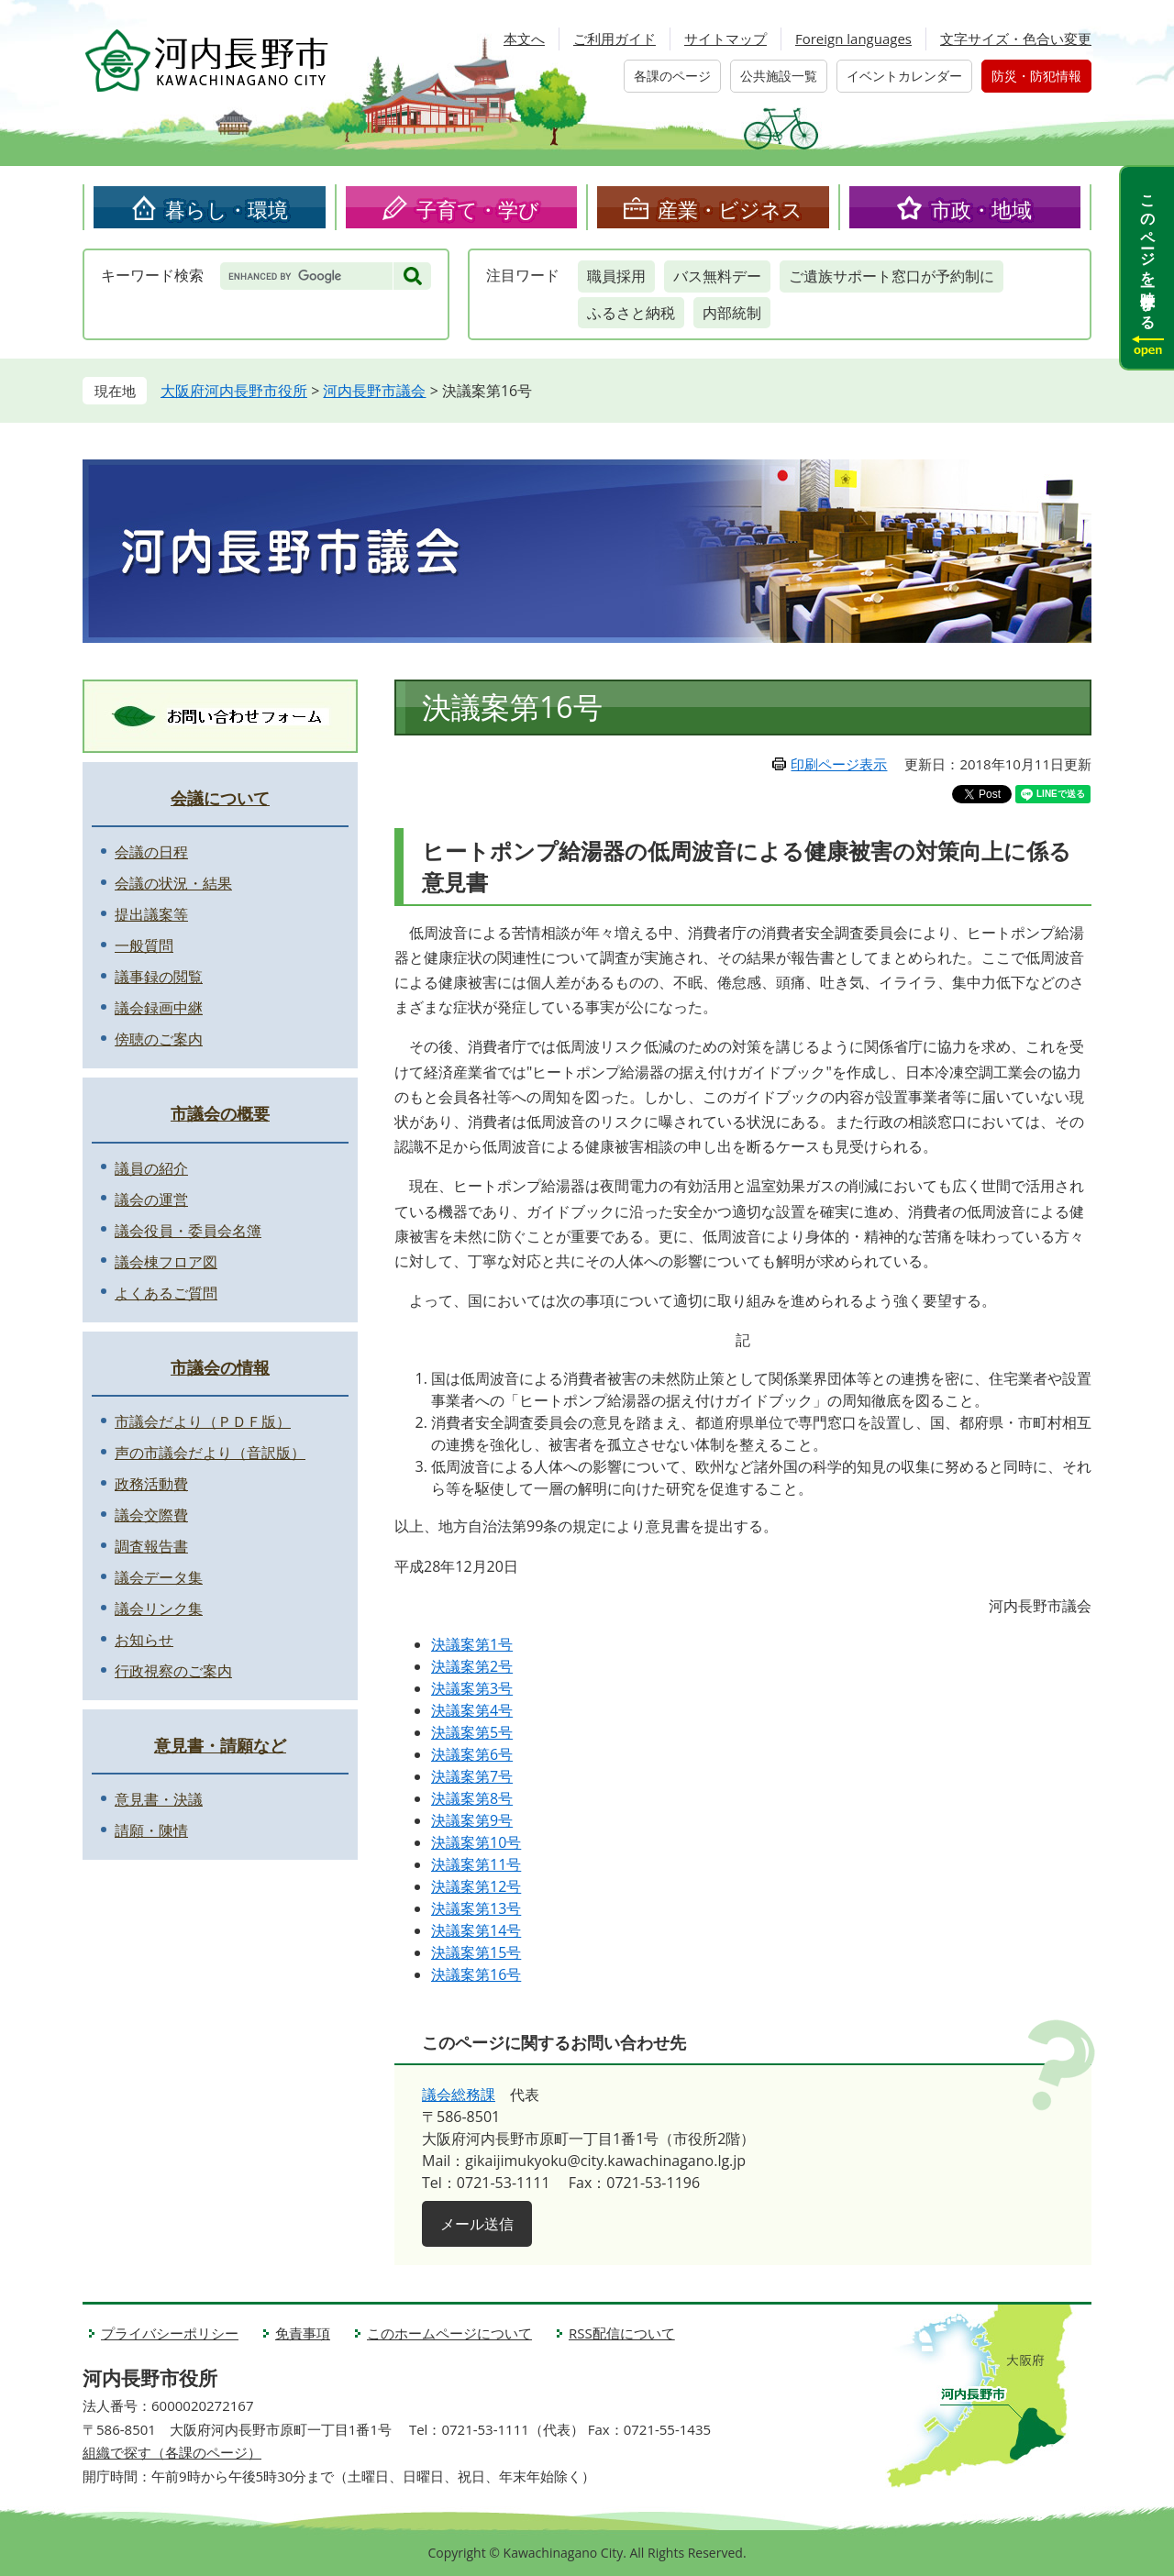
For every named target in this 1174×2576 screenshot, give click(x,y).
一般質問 (144, 945)
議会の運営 (151, 1199)
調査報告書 (151, 1546)
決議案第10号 (476, 1842)
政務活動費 (151, 1484)
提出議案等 (151, 914)
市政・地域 (981, 209)
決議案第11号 (476, 1864)
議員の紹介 (151, 1168)
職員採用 (616, 276)
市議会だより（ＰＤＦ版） (203, 1421)
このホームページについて (449, 2333)
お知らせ (144, 1640)
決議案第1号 (472, 1644)
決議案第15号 (476, 1952)
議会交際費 (151, 1515)
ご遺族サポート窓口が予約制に (891, 276)
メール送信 (477, 2224)
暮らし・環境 (226, 209)
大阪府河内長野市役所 (234, 391)
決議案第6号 (472, 1754)
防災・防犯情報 (1036, 75)
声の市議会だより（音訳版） (210, 1453)
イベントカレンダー (904, 75)
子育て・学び (477, 209)
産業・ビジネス (730, 209)
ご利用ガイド (614, 38)
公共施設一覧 (778, 75)
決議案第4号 (472, 1710)
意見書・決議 (159, 1799)
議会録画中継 (159, 1008)
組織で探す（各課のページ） (172, 2452)
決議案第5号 (472, 1732)
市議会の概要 (220, 1113)
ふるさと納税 (631, 313)
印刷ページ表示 (839, 764)
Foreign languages (853, 38)
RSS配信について (622, 2333)
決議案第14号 (476, 1930)
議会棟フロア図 (166, 1262)
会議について (220, 798)
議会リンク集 (159, 1608)
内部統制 (732, 313)
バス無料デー (717, 276)
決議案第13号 (476, 1908)
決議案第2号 (472, 1666)
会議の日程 (151, 852)
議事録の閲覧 (159, 977)
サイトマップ (725, 38)
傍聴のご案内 (159, 1039)
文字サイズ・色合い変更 (1015, 38)
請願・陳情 (151, 1830)
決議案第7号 (472, 1776)
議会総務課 (458, 2094)
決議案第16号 (476, 1974)
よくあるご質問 (166, 1293)
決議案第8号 (472, 1798)
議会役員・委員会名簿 (188, 1231)
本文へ (524, 38)
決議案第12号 (476, 1886)
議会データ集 (159, 1577)
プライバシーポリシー (169, 2333)
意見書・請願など (220, 1745)
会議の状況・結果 (173, 883)
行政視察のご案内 (173, 1671)
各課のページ (672, 75)
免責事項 (302, 2333)
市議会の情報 (220, 1367)
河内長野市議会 (374, 391)
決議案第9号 (472, 1820)
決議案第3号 (472, 1688)
